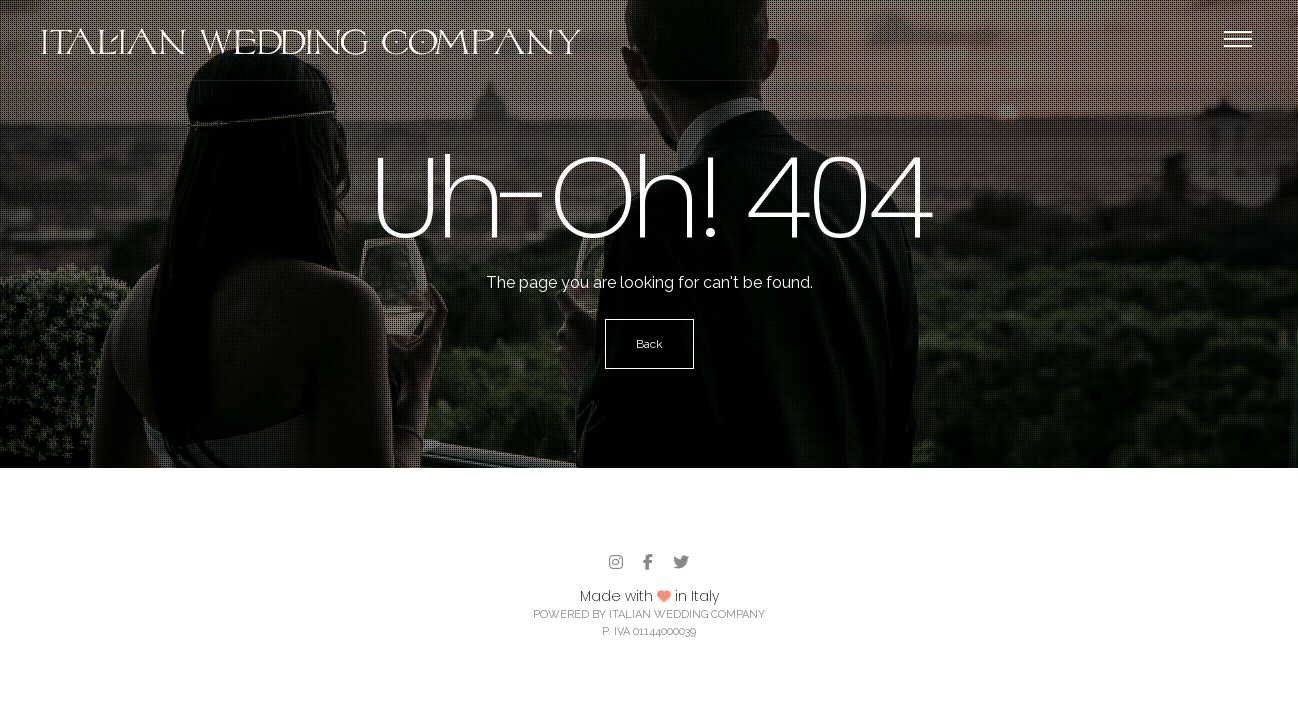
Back (649, 344)
